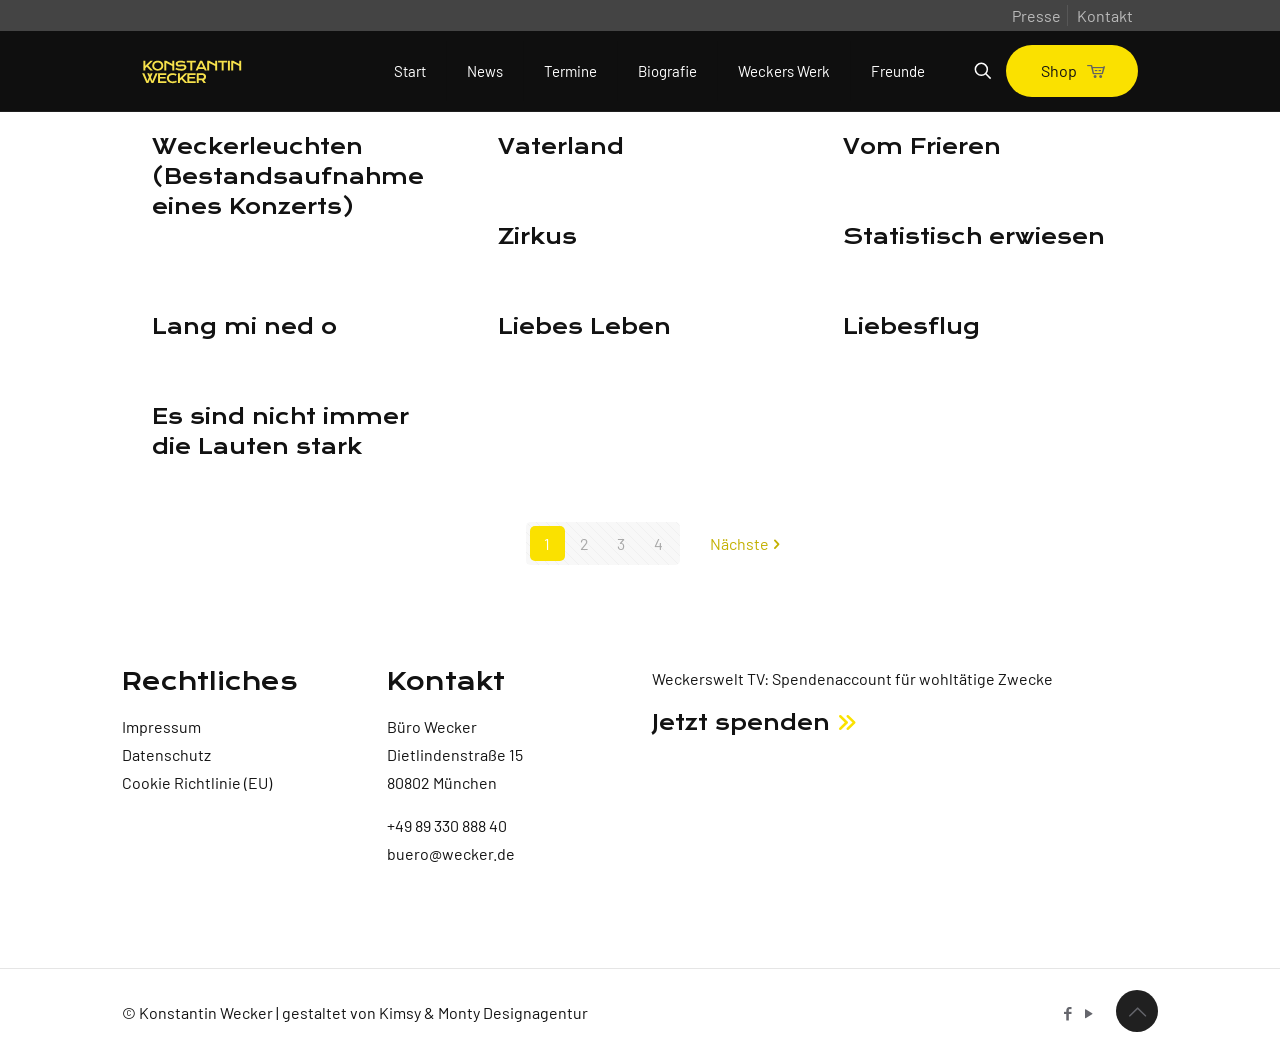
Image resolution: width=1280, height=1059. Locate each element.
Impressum (161, 726)
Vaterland (561, 147)
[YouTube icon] (1088, 1013)
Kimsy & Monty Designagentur (483, 1012)
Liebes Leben (584, 327)
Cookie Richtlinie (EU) (197, 782)
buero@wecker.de (451, 853)
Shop (1072, 70)
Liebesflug (911, 327)
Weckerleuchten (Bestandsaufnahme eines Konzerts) (288, 177)
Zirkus (537, 237)
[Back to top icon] (1137, 1011)
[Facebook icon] (1067, 1013)
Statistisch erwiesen (974, 237)
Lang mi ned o (244, 327)
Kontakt (1105, 15)
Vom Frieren (922, 147)
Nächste (747, 543)
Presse (1036, 15)
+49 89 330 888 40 (447, 825)
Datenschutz (166, 754)
